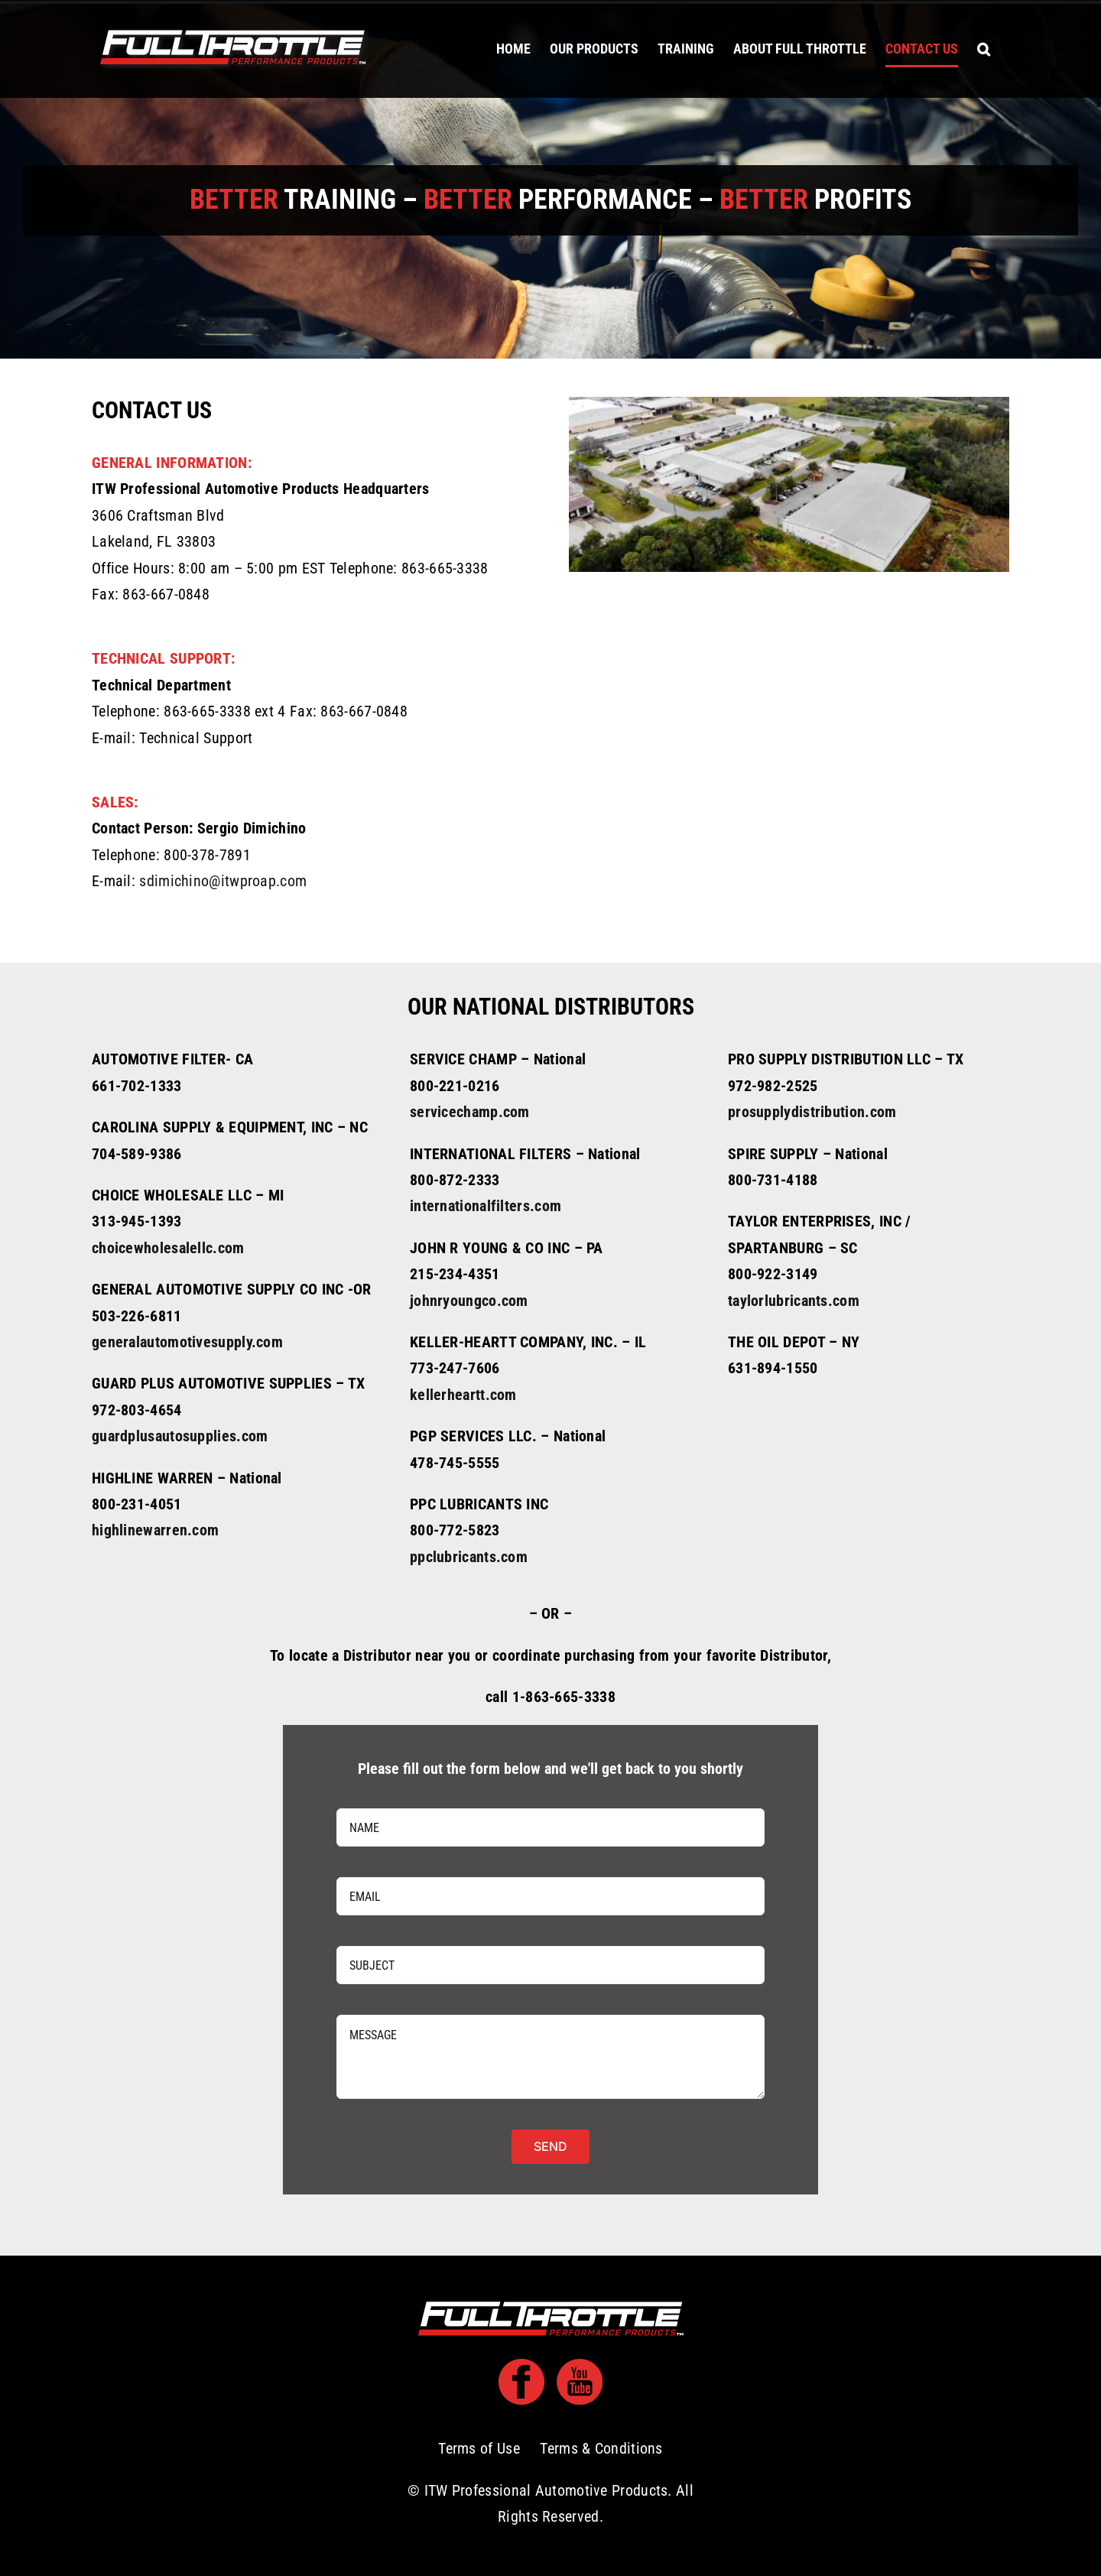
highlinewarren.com (155, 1530)
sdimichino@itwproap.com (223, 881)
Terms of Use (479, 2448)
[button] (983, 49)
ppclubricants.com (469, 1557)
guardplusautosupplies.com (180, 1436)
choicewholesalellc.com (168, 1248)
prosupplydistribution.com (812, 1112)
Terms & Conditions (601, 2448)
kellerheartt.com (463, 1394)
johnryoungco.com (469, 1300)
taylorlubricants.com (793, 1300)
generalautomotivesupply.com (187, 1342)
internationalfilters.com (485, 1206)
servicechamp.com (470, 1112)
